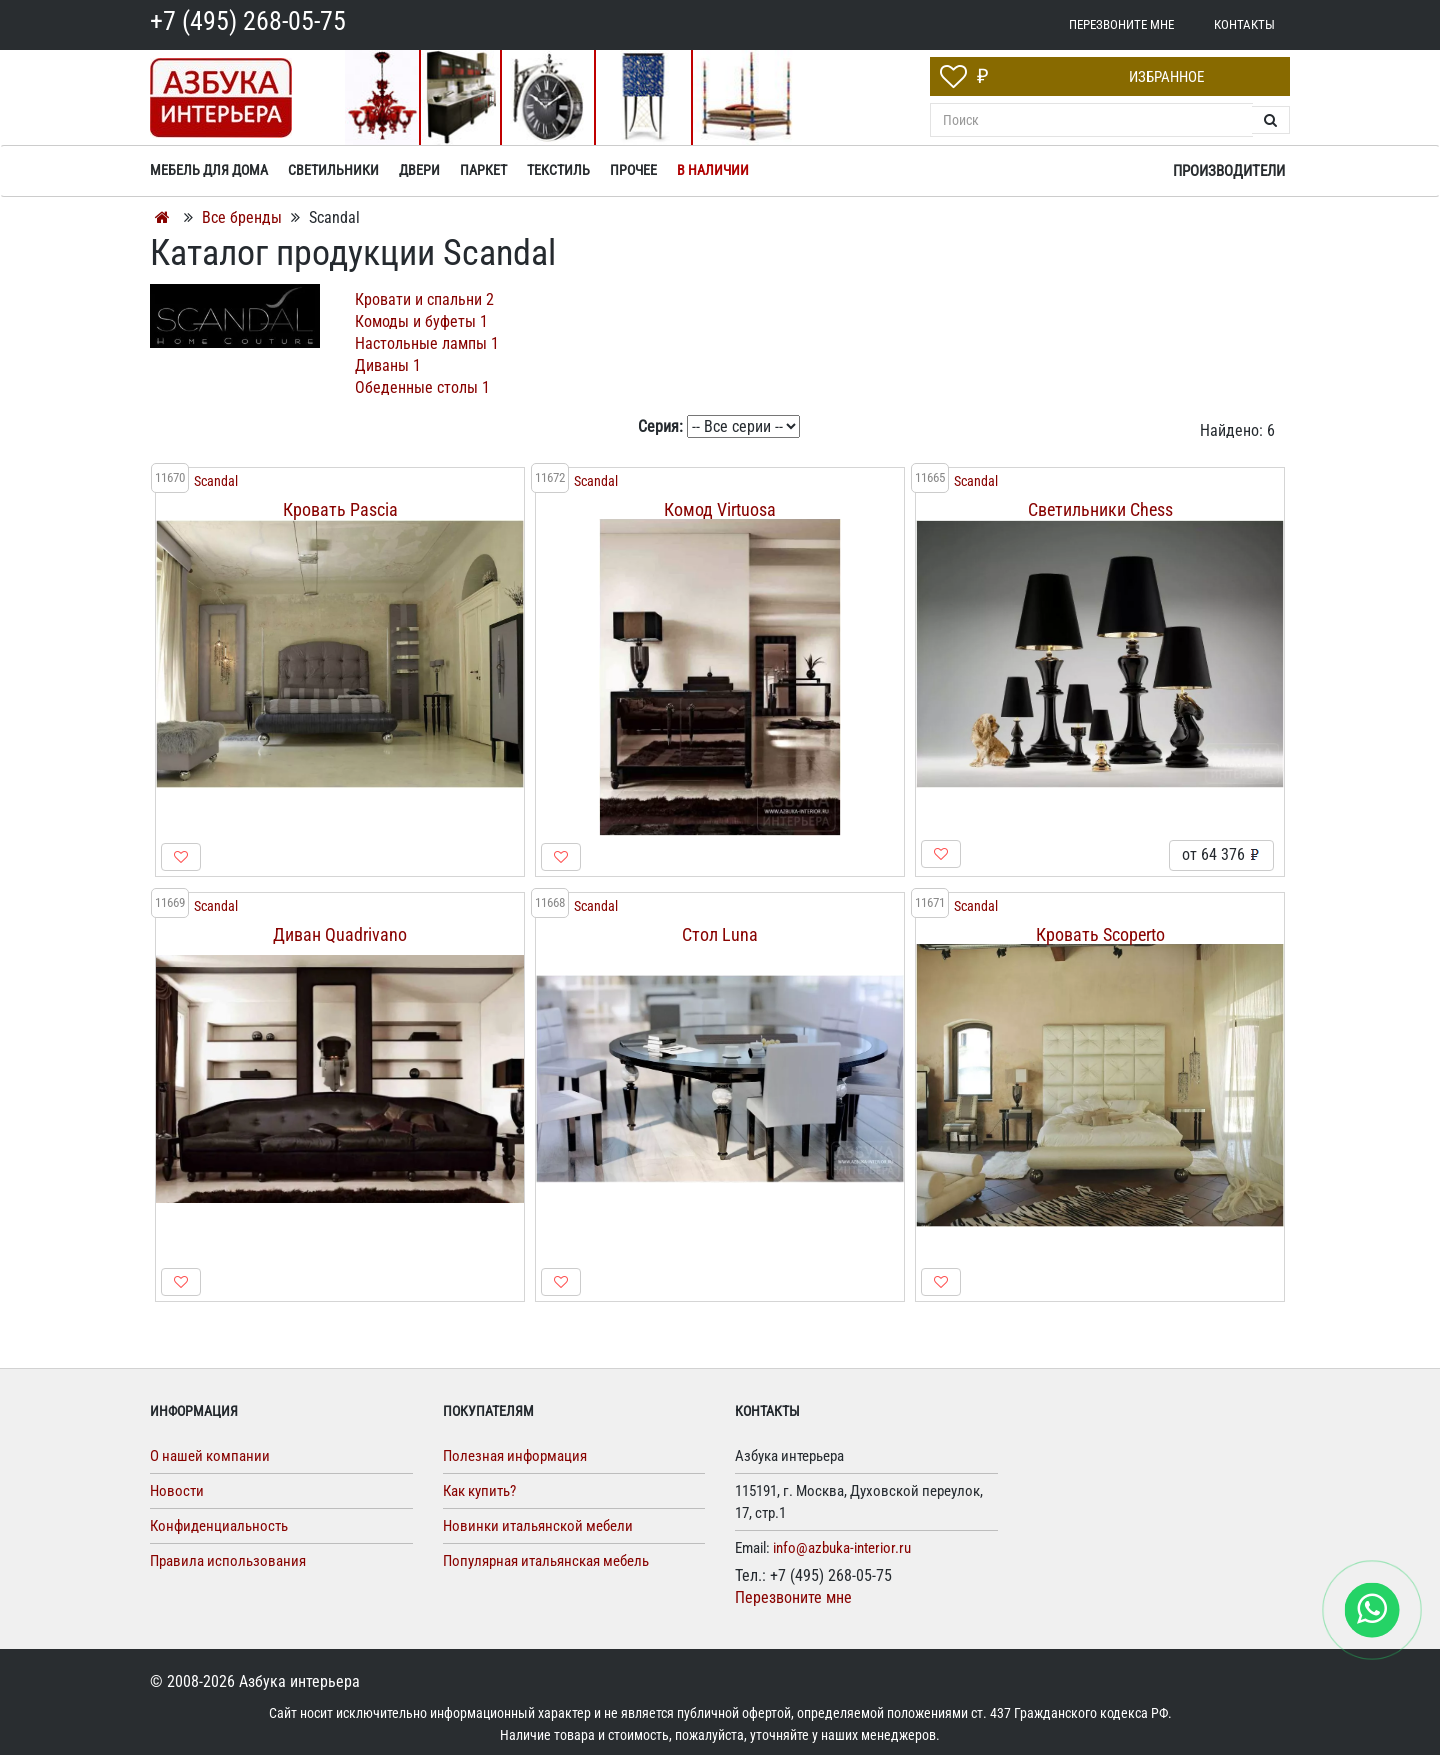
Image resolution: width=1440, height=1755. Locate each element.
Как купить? (479, 1491)
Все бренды (242, 217)
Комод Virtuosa (720, 509)
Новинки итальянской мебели (538, 1526)
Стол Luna (720, 934)
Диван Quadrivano (340, 934)
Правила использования (228, 1561)
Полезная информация (515, 1456)
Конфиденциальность (219, 1526)
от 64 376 (1221, 854)
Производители (1229, 171)
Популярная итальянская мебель (546, 1561)
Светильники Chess (1100, 509)
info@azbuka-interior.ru (842, 1548)
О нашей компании (210, 1456)
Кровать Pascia (340, 509)
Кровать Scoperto (1100, 934)
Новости (177, 1491)
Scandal (216, 481)
